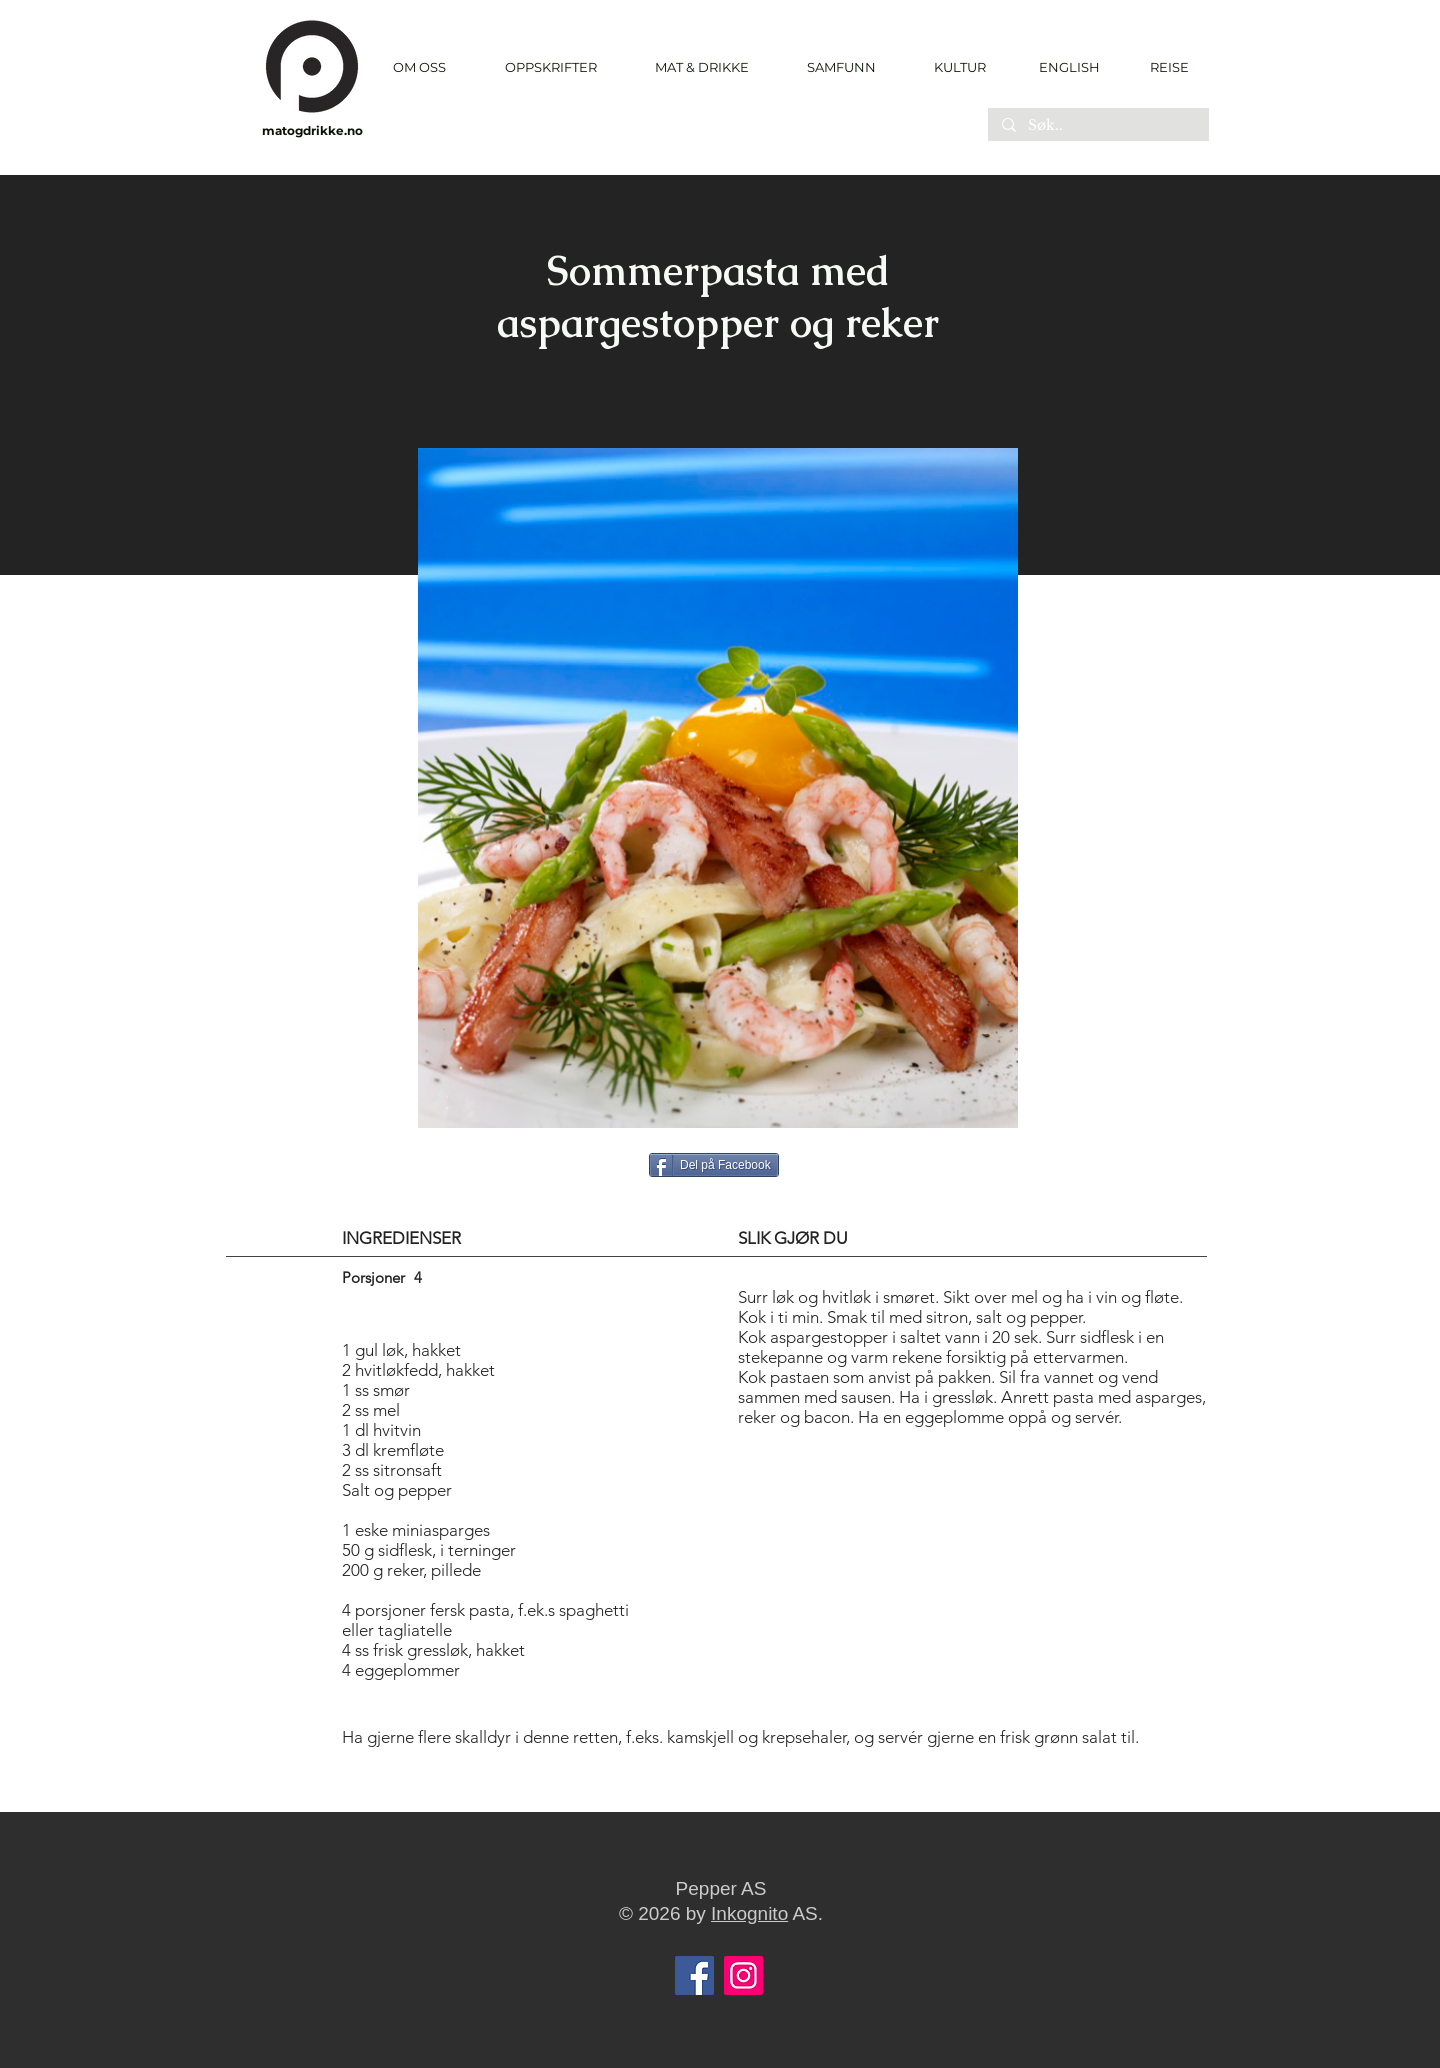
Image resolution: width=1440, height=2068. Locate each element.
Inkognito (749, 1913)
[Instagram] (743, 1975)
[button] (550, 67)
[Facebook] (694, 1975)
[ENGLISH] (1068, 67)
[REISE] (1162, 67)
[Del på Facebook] (714, 1165)
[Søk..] (1097, 126)
